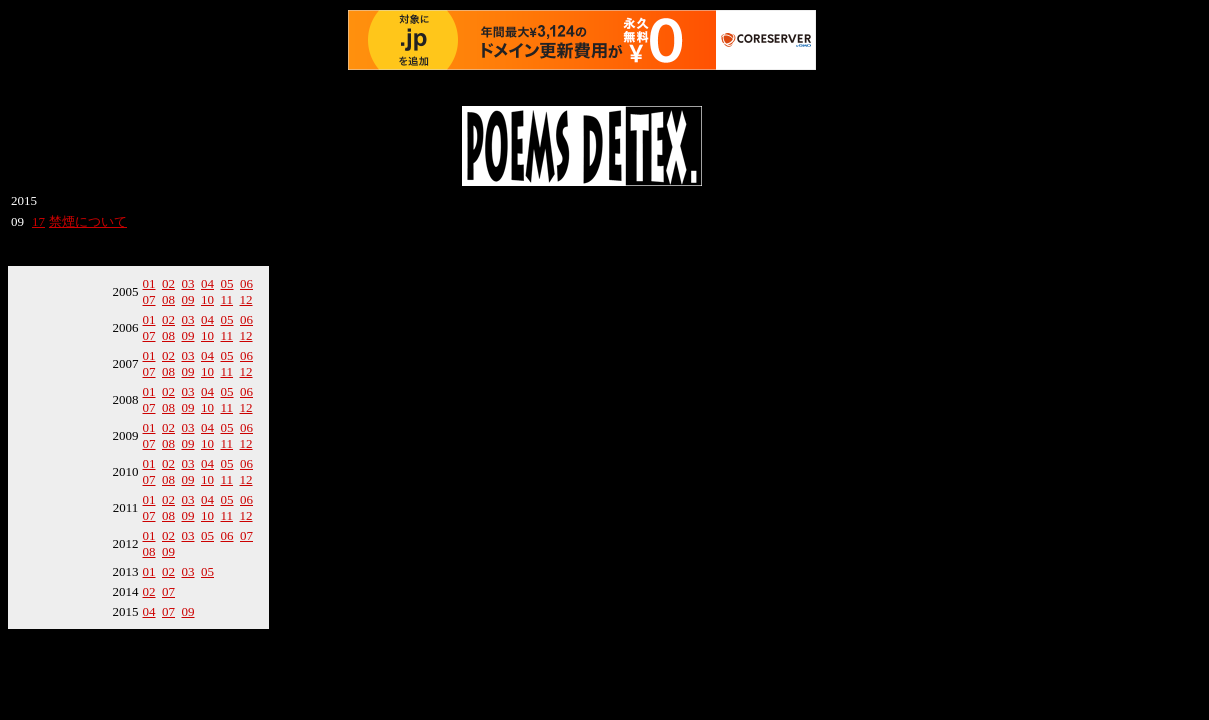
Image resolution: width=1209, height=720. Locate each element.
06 (246, 283)
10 (207, 299)
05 (227, 283)
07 (149, 299)
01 (149, 283)
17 (38, 221)
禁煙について (88, 221)
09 (188, 299)
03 (188, 283)
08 (168, 299)
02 (168, 283)
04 (207, 283)
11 (227, 299)
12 (246, 299)
